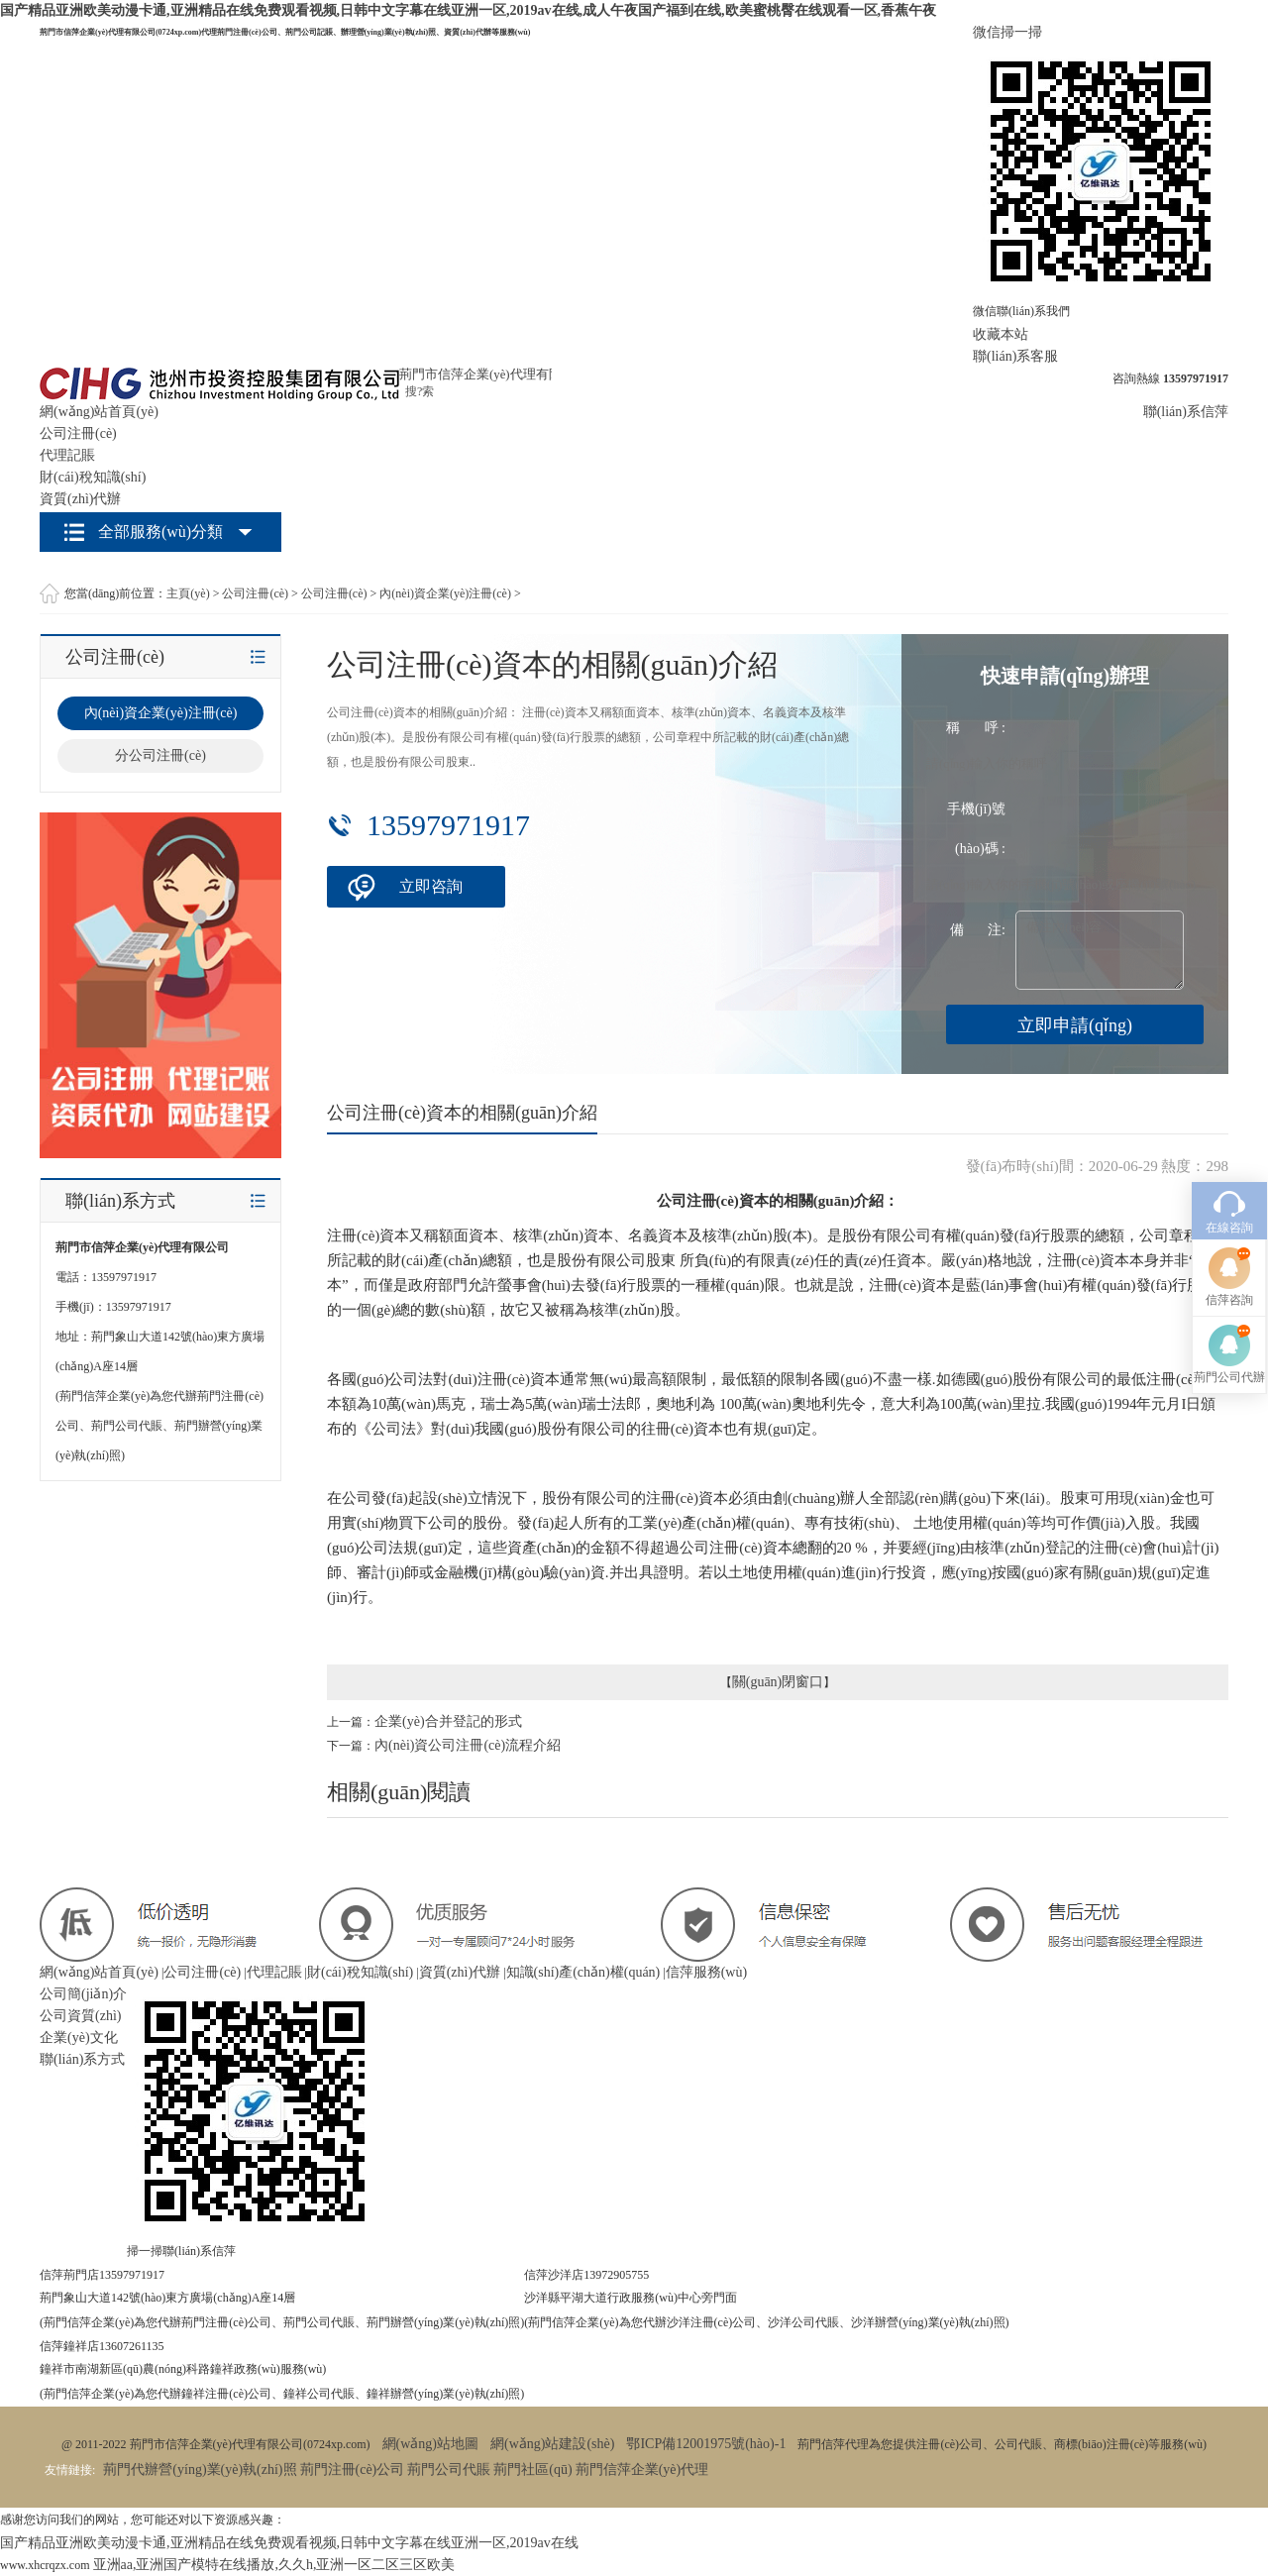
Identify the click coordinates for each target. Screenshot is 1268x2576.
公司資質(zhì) (80, 2015)
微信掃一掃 (1007, 32)
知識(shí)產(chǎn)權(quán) (583, 1972)
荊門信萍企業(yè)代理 (642, 2469)
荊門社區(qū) (532, 2469)
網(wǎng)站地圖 (430, 2443)
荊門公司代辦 (1229, 1237)
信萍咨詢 (1229, 1160)
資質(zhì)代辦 (80, 498)
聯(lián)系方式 (82, 2059)
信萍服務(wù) (706, 1972)
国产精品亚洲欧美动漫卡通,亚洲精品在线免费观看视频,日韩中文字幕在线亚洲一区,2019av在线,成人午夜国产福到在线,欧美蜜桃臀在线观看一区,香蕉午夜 (468, 10)
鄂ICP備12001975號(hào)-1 (706, 2443)
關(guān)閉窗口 (778, 1681)
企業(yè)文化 (79, 2037)
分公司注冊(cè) (160, 755)
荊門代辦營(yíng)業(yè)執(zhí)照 (199, 2469)
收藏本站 (1000, 334)
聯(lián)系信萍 (1185, 411)
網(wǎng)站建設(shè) (552, 2443)
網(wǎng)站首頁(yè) (99, 411)
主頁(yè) (187, 593)
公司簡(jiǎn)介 (83, 1993)
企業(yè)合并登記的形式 (448, 1721)
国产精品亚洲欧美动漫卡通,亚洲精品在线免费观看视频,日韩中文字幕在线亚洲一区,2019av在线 (289, 2542)
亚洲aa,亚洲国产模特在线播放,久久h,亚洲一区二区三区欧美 (274, 2564)
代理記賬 (67, 455)
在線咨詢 (1229, 1088)
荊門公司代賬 (448, 2469)
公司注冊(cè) (78, 433)
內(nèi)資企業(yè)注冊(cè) (445, 593)
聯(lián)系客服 (1015, 356)
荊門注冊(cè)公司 (352, 2469)
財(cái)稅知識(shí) (93, 477)
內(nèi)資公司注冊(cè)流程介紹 (467, 1745)
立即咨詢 (431, 886)
